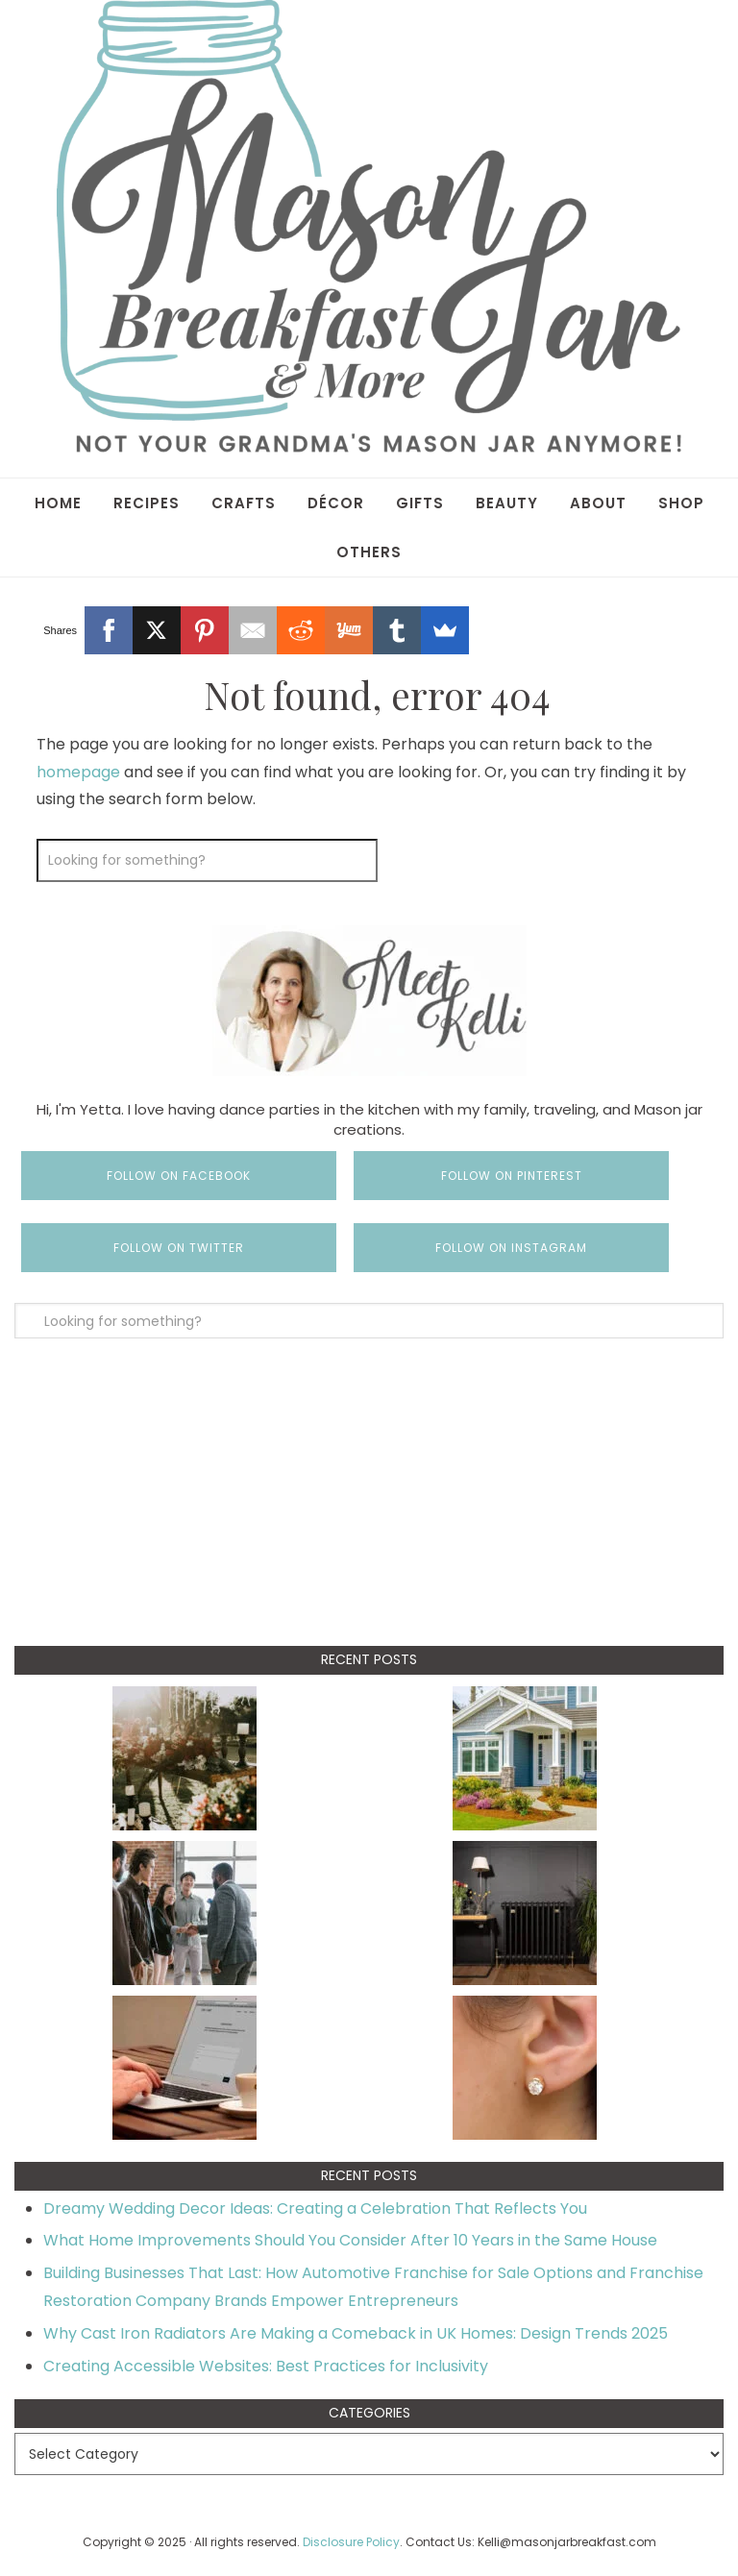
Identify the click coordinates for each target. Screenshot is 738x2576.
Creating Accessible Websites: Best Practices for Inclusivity (265, 2366)
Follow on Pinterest (511, 1175)
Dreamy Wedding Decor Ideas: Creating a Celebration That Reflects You (315, 2208)
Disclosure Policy (351, 2542)
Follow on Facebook (179, 1175)
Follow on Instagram (511, 1247)
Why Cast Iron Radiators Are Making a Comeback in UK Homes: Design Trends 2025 (355, 2333)
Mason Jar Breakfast (369, 226)
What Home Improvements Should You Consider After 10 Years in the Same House (350, 2240)
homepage (78, 772)
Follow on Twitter (178, 1247)
